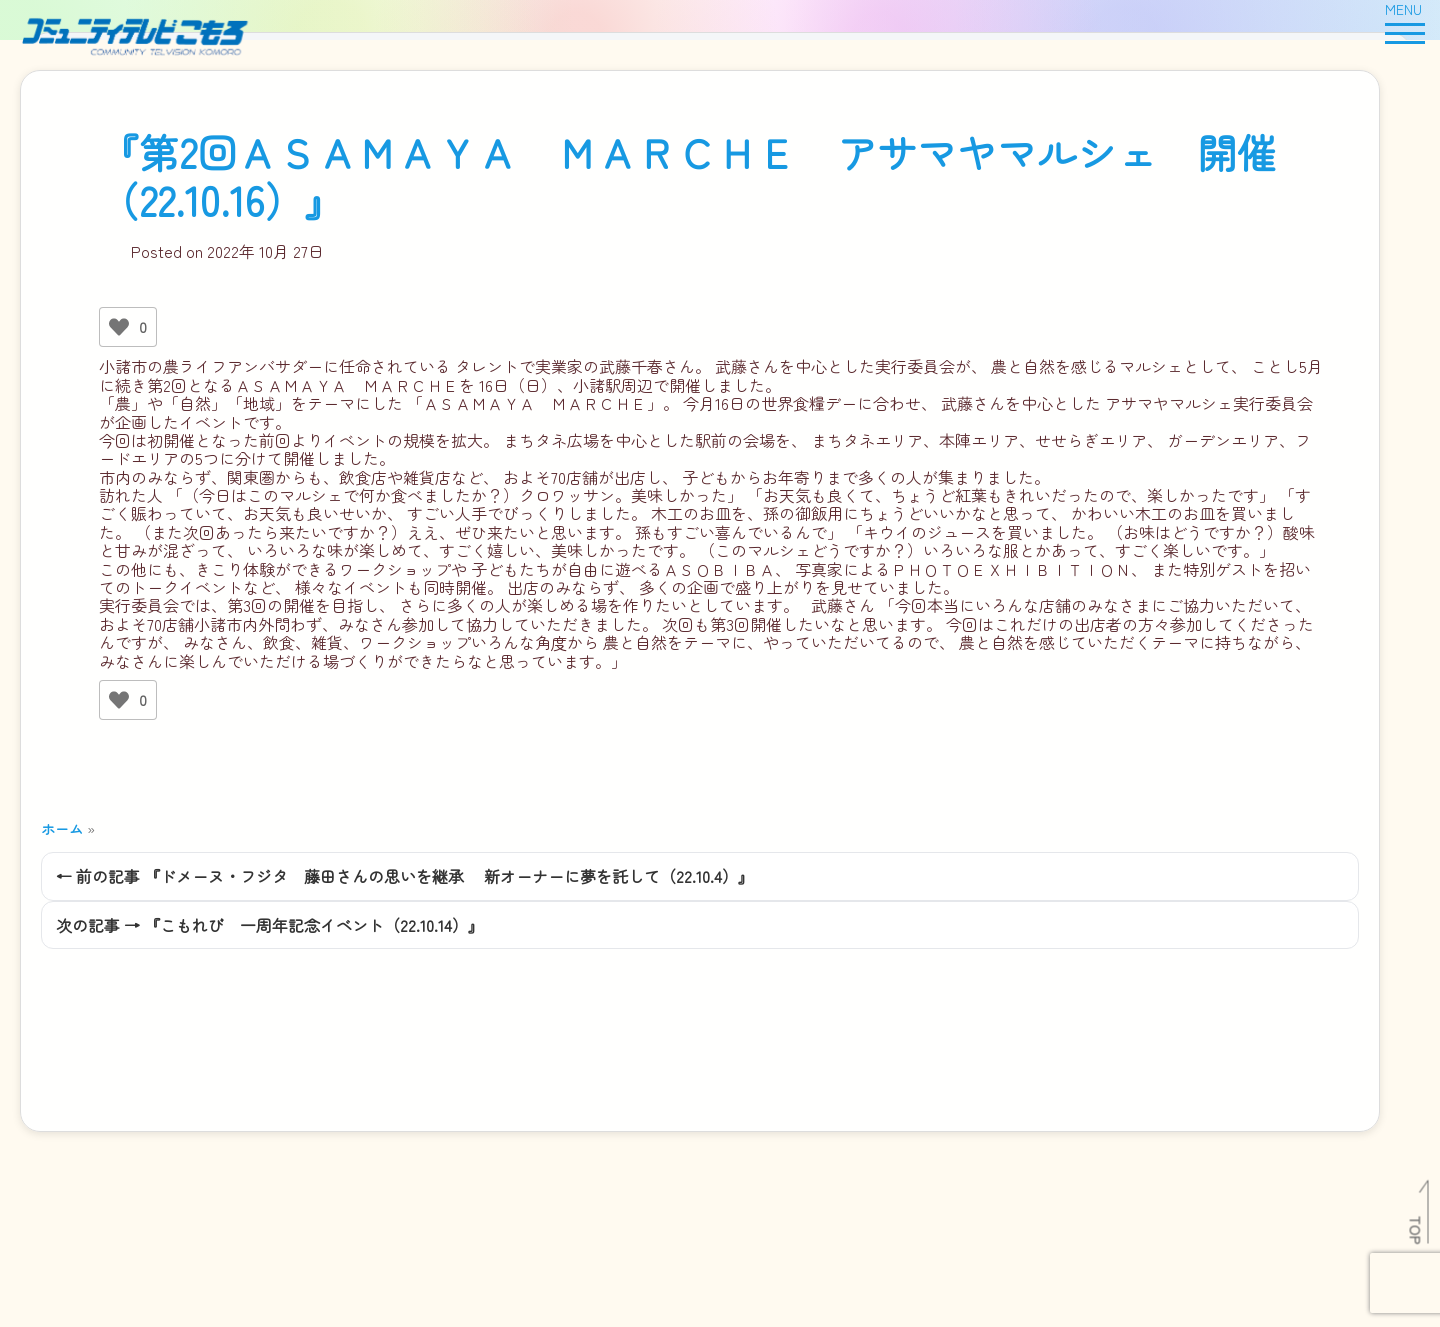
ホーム (62, 828)
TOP (1416, 1230)
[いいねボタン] (119, 327)
